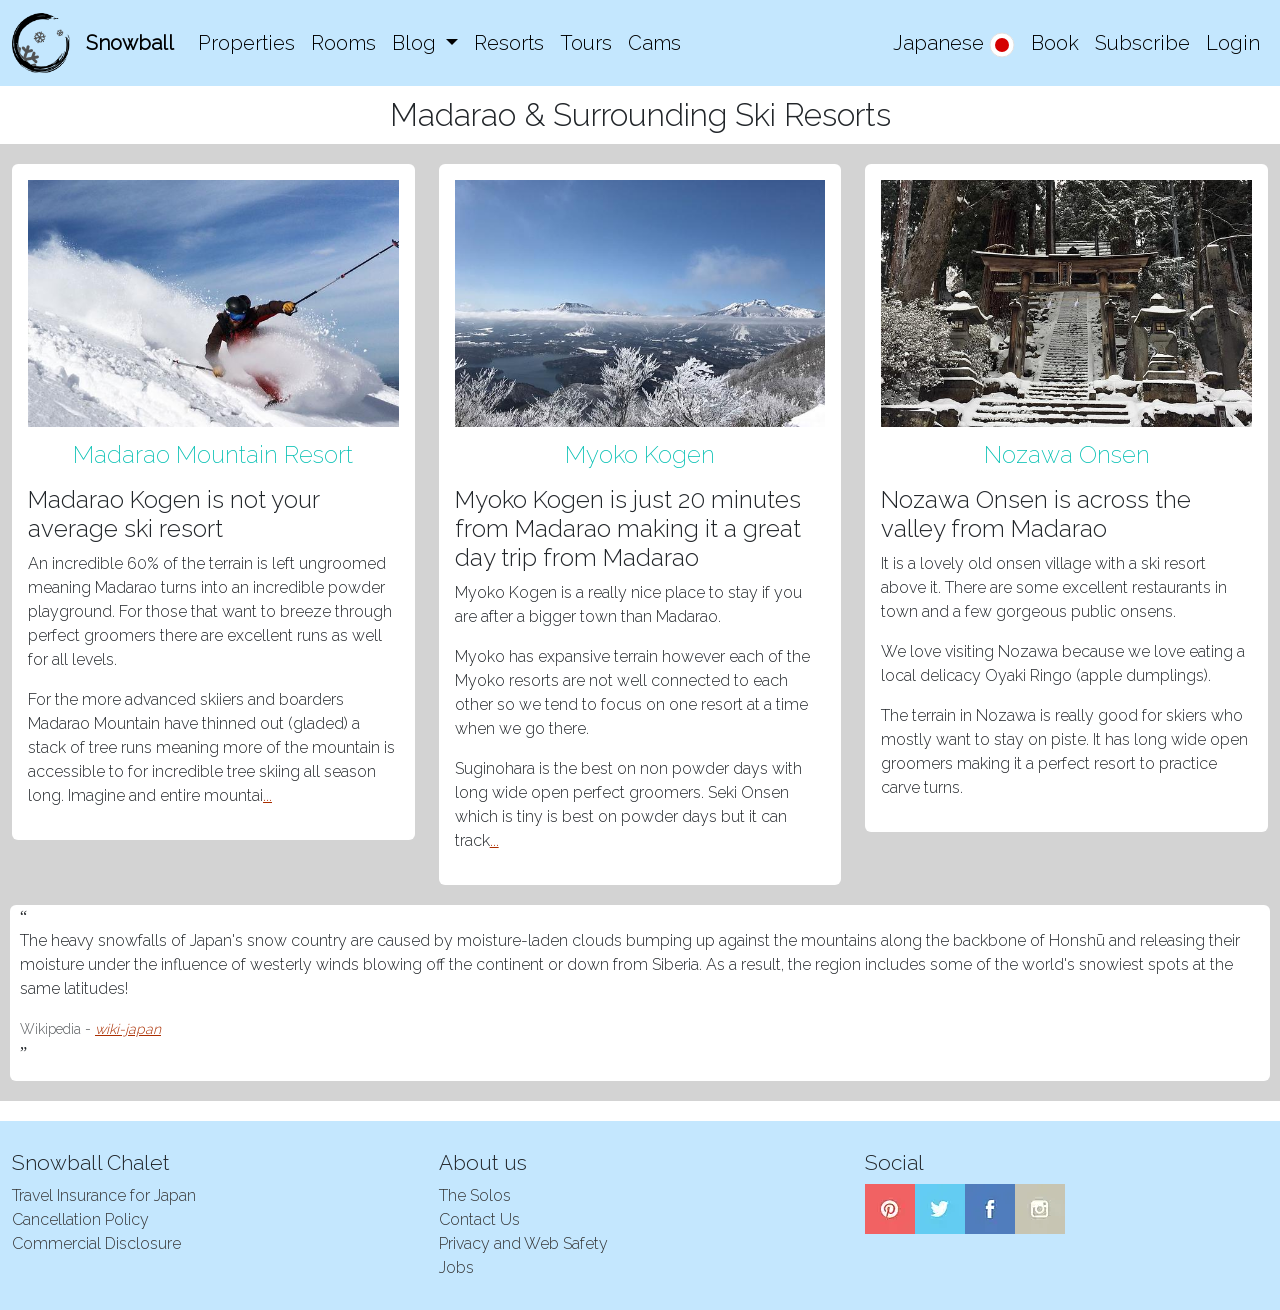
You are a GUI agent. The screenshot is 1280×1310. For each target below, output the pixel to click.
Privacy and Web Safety (523, 1243)
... (267, 795)
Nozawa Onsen (1067, 454)
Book (1055, 43)
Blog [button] (416, 43)
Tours (586, 43)
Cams (654, 43)
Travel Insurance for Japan (104, 1195)
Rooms (343, 43)
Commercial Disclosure (96, 1243)
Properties (246, 43)
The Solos (475, 1195)
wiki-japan (128, 1029)
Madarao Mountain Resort (213, 454)
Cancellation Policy (80, 1219)
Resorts (509, 43)
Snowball (130, 43)
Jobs (456, 1267)
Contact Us (479, 1219)
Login (1233, 43)
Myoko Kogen (640, 454)
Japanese (954, 44)
